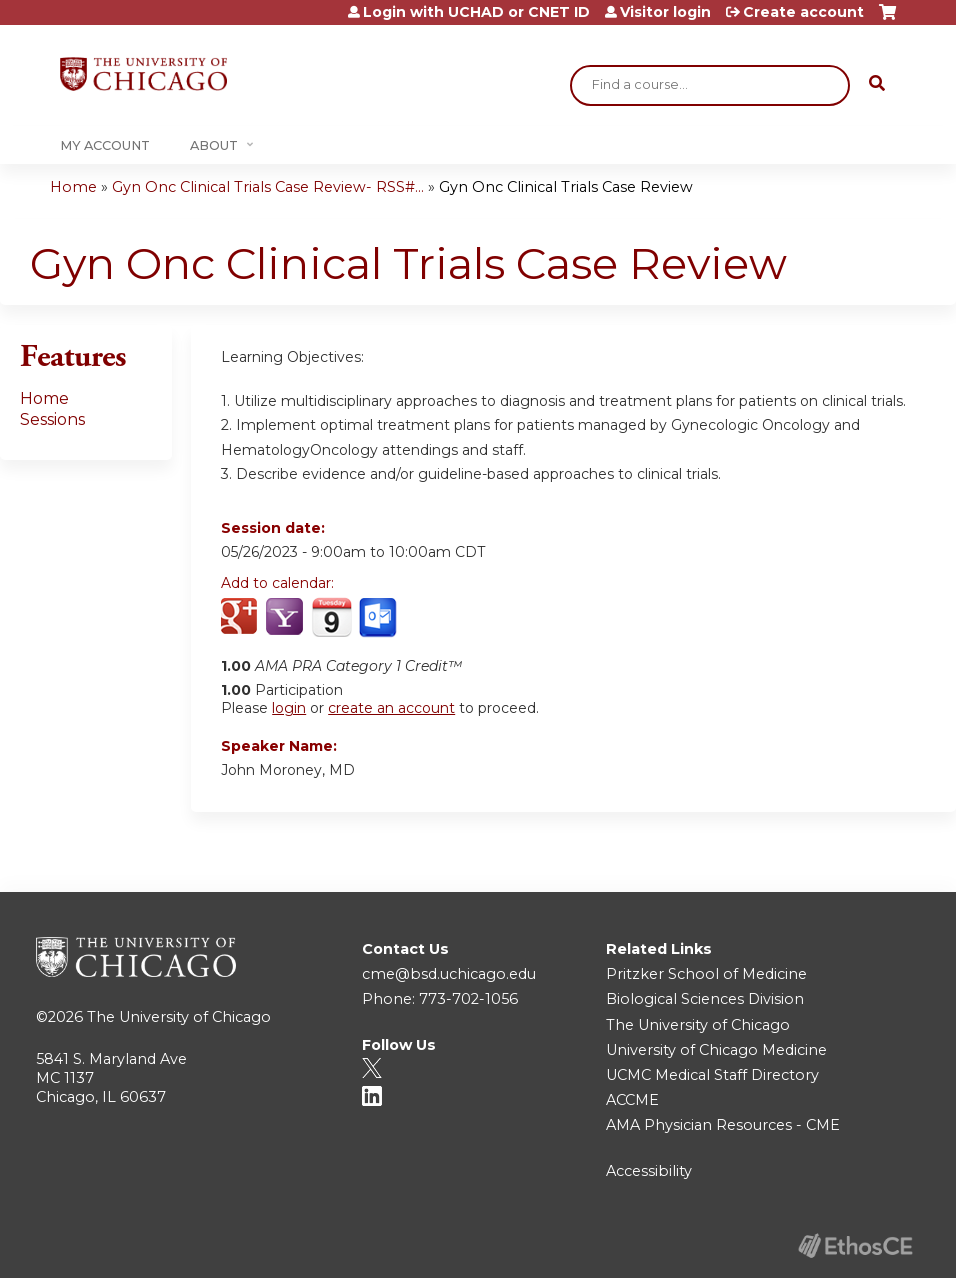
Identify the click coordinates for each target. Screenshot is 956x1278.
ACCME (632, 1100)
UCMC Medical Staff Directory (712, 1075)
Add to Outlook (379, 618)
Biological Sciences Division (705, 999)
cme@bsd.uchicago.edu (449, 974)
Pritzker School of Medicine (706, 974)
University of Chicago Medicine (716, 1050)
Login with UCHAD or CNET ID (476, 12)
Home (73, 187)
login (289, 708)
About (214, 145)
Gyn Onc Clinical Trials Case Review (566, 187)
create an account (391, 708)
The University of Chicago (179, 1017)
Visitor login (665, 12)
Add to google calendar (241, 618)
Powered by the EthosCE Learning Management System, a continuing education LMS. (855, 1245)
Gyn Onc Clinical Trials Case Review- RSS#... (268, 187)
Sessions (52, 419)
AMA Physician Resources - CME (723, 1125)
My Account (105, 145)
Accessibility (649, 1171)
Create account (803, 12)
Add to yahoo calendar (286, 618)
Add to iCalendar (331, 617)
